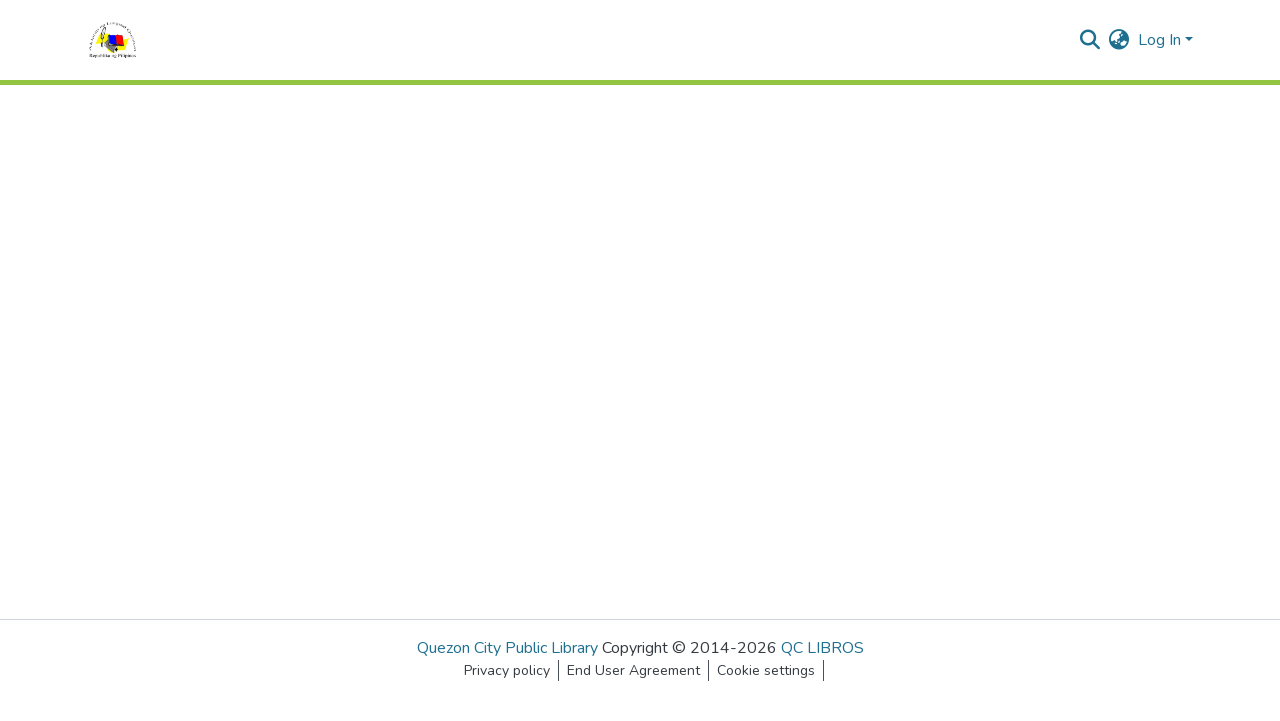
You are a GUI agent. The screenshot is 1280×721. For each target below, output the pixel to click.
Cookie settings (766, 670)
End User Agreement (633, 670)
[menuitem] (1119, 40)
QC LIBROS (822, 648)
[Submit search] (1090, 40)
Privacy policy (507, 670)
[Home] (112, 40)
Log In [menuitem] (1159, 40)
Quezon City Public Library (507, 648)
